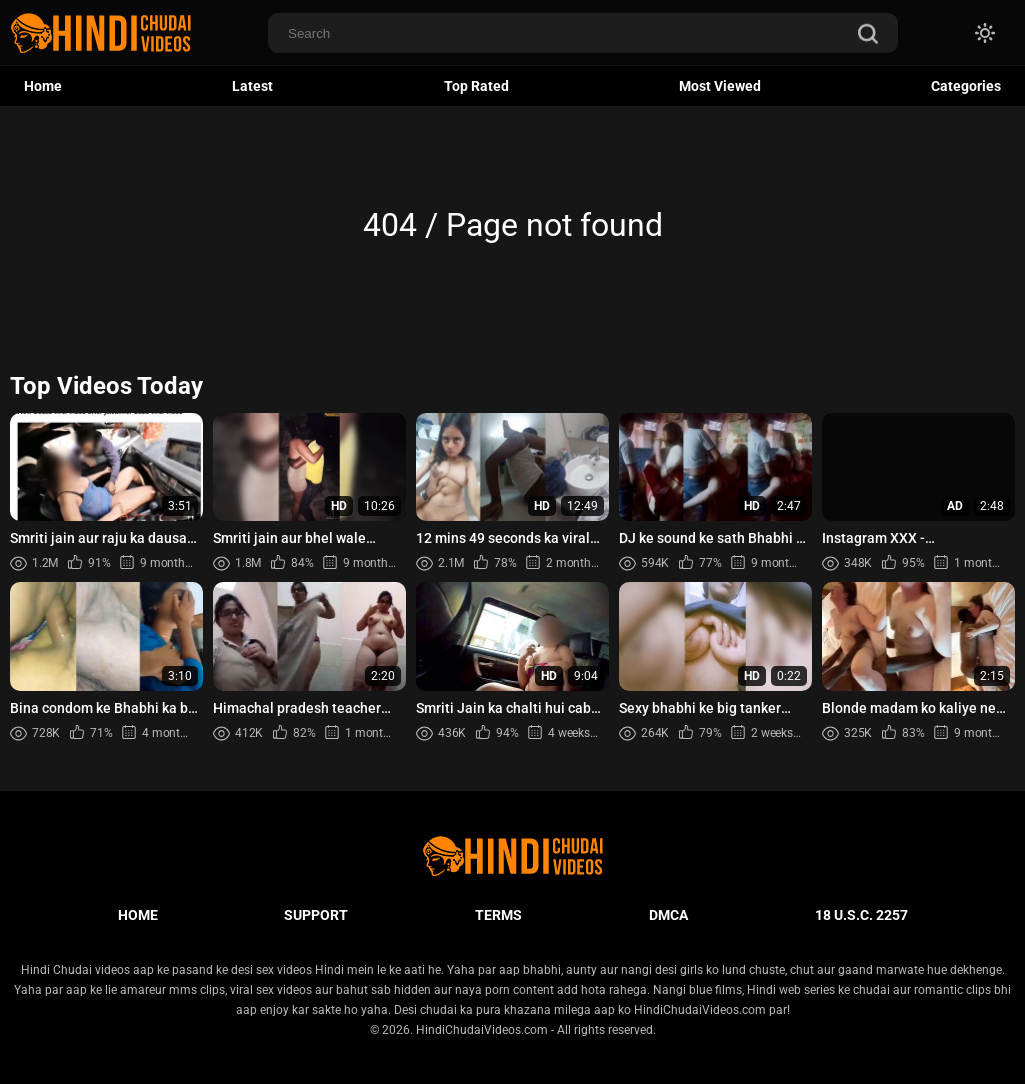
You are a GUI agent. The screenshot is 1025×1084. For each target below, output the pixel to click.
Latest (252, 86)
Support (316, 915)
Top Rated (476, 86)
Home (43, 86)
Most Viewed (720, 86)
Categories (966, 86)
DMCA (668, 915)
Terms (498, 915)
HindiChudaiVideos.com (482, 1030)
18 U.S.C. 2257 (861, 915)
